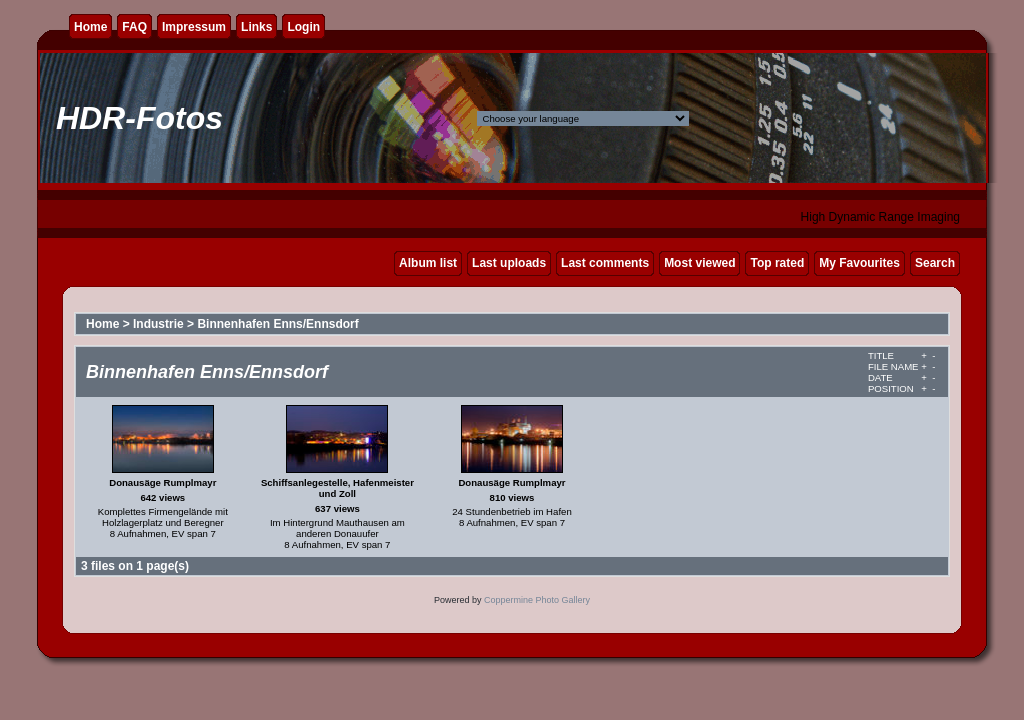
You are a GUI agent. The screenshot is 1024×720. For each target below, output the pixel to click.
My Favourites (859, 263)
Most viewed (699, 263)
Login (303, 27)
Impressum (194, 27)
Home (90, 27)
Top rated (777, 263)
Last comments (605, 263)
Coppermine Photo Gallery (537, 600)
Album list (428, 263)
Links (256, 27)
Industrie (158, 324)
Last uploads (509, 263)
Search (935, 263)
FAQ (134, 27)
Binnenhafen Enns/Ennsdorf (277, 324)
